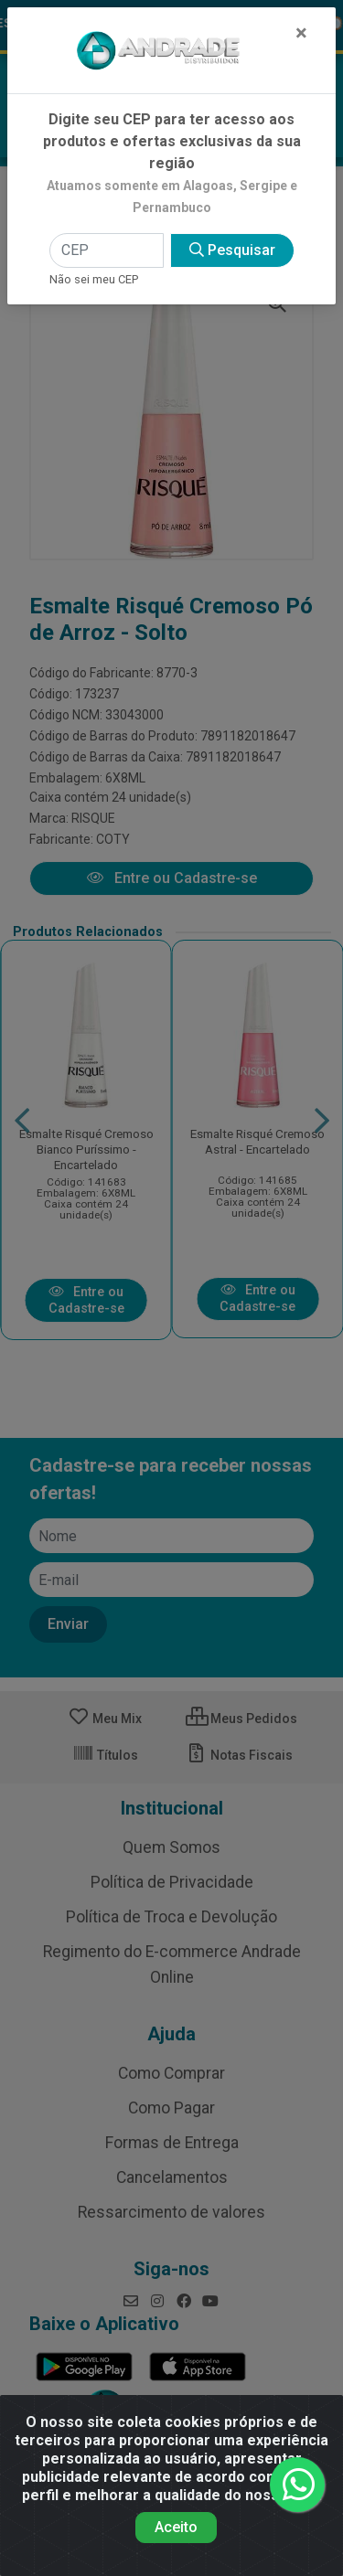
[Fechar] (301, 33)
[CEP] (106, 250)
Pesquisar (232, 250)
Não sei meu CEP (93, 279)
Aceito (176, 2527)
